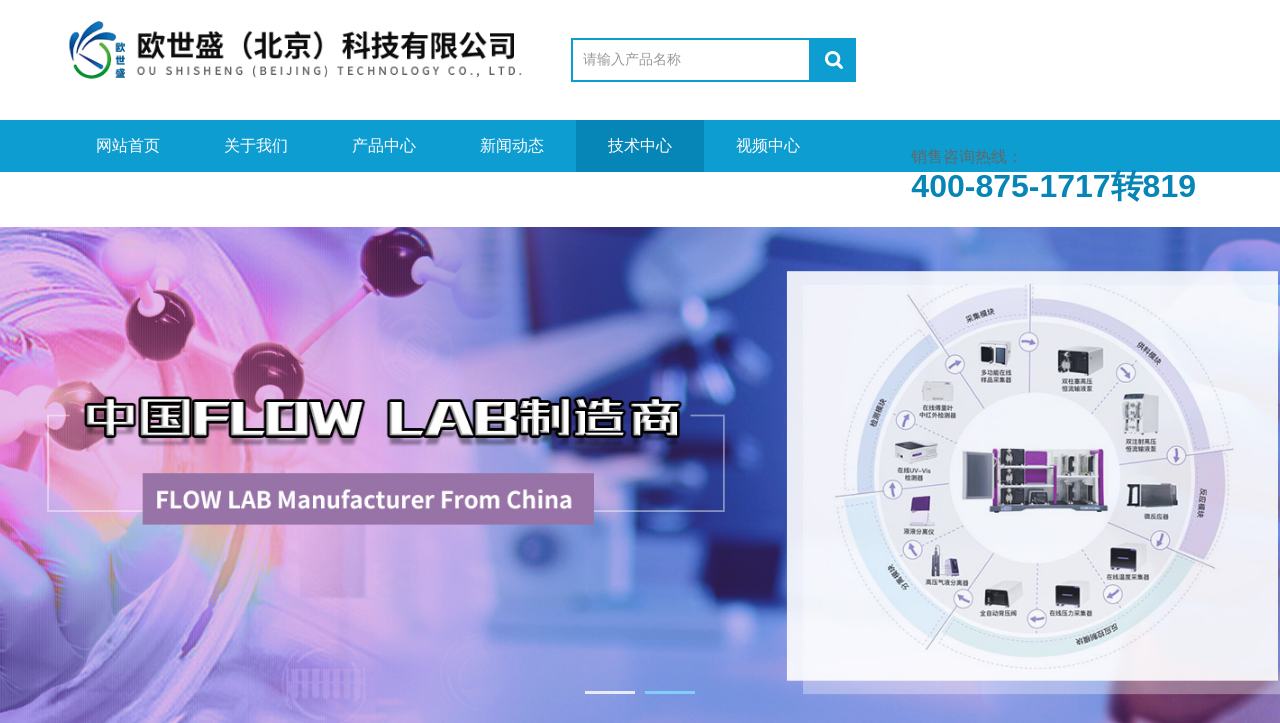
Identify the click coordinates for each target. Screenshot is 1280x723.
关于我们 (256, 145)
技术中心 (640, 145)
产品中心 (384, 145)
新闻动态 (512, 145)
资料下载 (128, 197)
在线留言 (256, 197)
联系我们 (384, 197)
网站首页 (128, 145)
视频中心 (768, 145)
